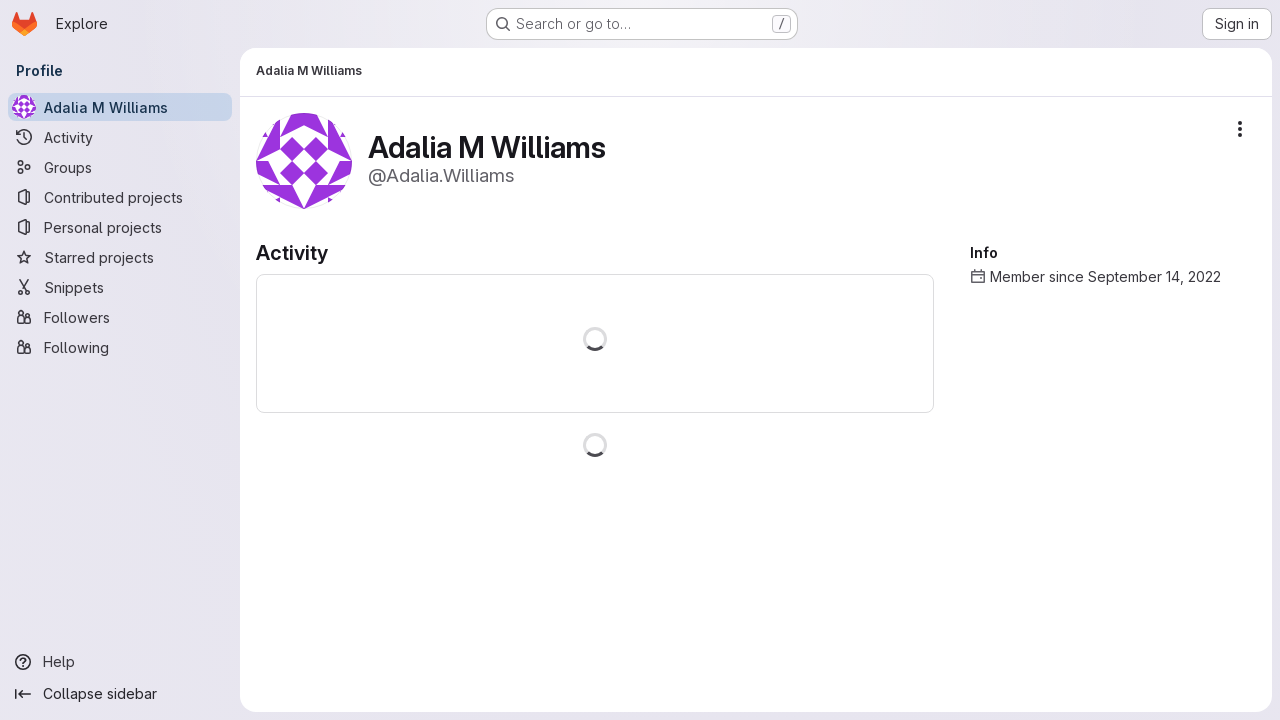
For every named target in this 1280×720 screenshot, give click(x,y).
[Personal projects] (120, 227)
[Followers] (120, 317)
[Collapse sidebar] (120, 694)
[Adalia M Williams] (120, 107)
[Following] (120, 347)
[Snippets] (120, 287)
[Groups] (120, 167)
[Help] (120, 662)
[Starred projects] (120, 257)
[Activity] (120, 137)
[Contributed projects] (120, 197)
